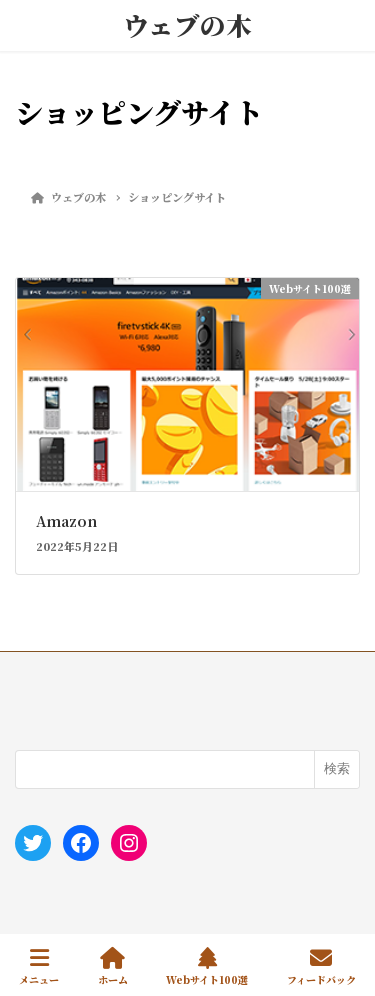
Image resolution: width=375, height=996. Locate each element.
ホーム (113, 966)
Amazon (66, 521)
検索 (337, 768)
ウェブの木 (187, 25)
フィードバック (321, 966)
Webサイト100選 (207, 966)
